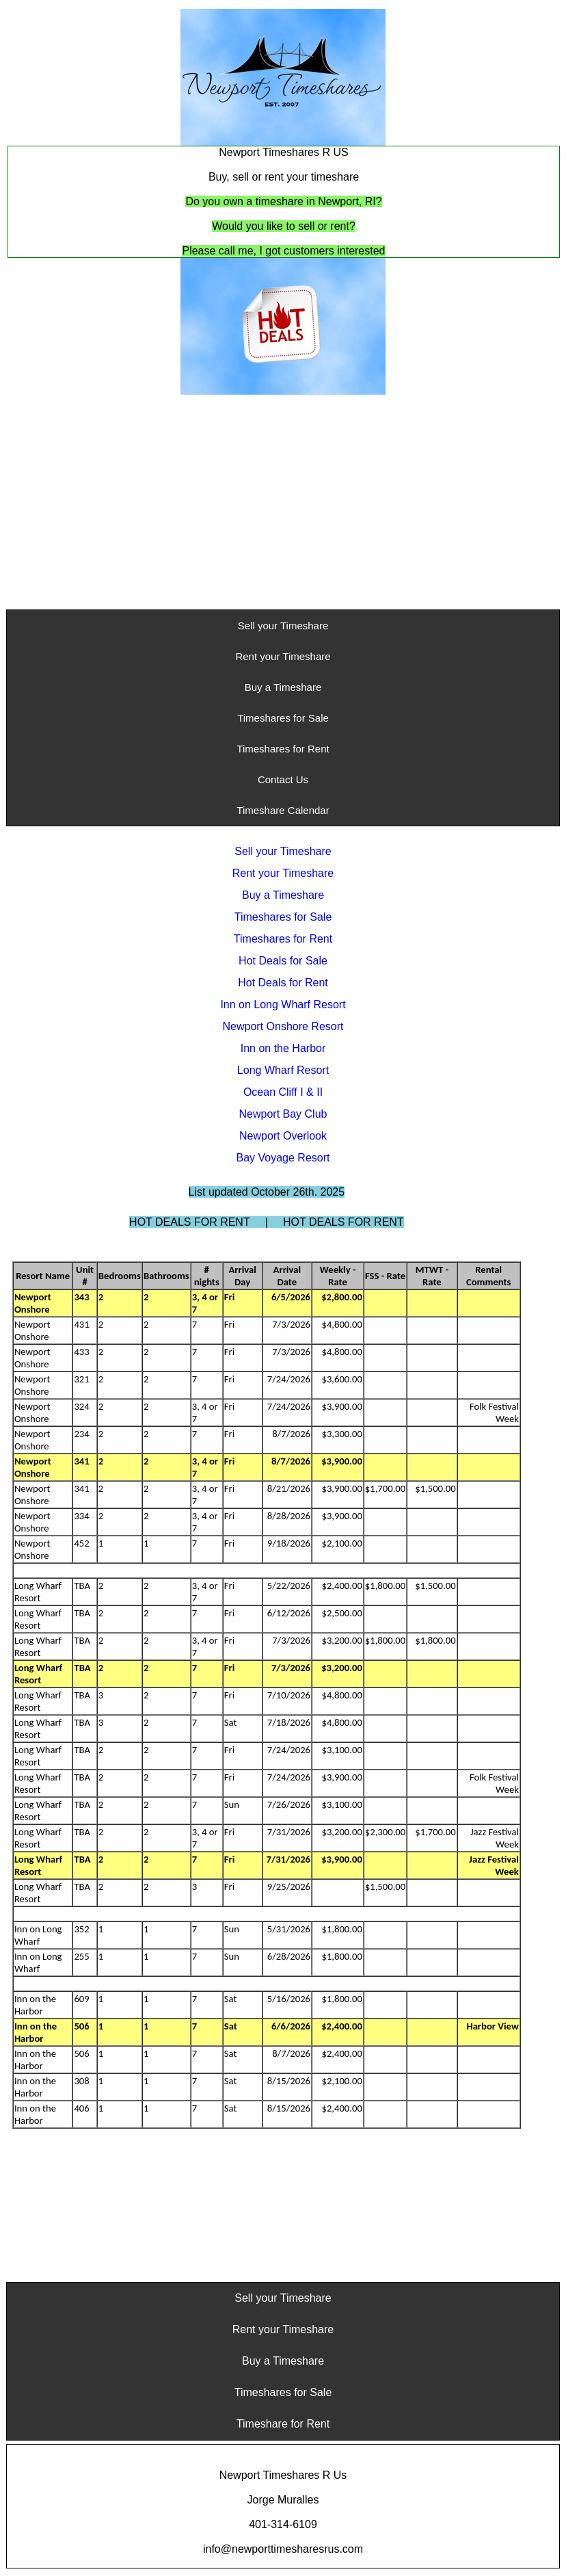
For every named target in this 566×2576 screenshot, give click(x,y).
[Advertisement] (283, 503)
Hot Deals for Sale (283, 961)
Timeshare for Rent (283, 2424)
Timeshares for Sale (283, 718)
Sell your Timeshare (283, 625)
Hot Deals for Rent (283, 982)
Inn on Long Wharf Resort (282, 1004)
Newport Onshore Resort (283, 1026)
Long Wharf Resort (283, 1070)
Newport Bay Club (283, 1114)
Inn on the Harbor (283, 1048)
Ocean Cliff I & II (283, 1092)
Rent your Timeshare (282, 656)
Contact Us (283, 779)
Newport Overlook (283, 1136)
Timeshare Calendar (283, 810)
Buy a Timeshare (283, 687)
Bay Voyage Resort (283, 1158)
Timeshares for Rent (283, 748)
